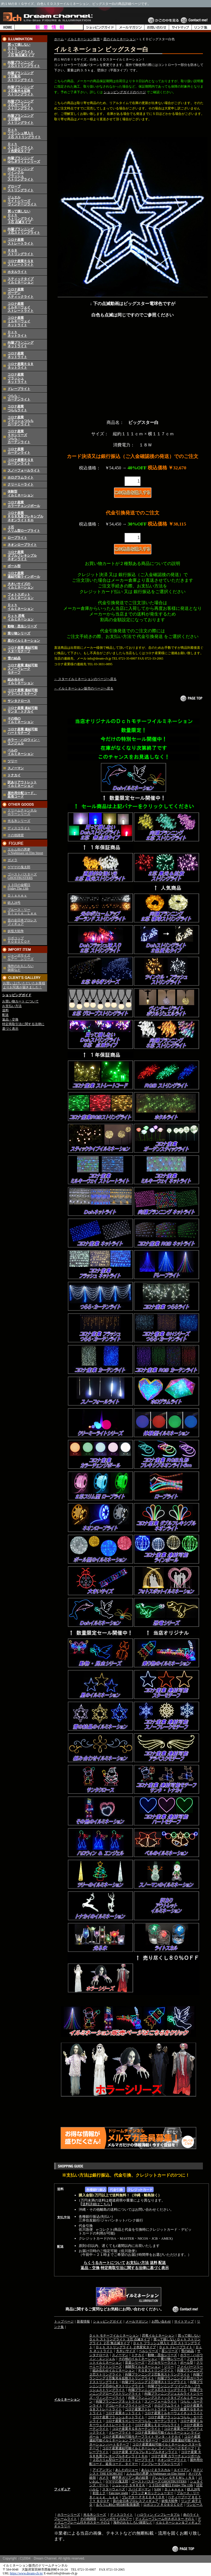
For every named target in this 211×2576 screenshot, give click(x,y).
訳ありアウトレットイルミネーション (22, 784)
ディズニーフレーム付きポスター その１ (164, 2519)
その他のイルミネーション (21, 720)
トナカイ (14, 775)
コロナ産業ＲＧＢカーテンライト (21, 461)
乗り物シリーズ (19, 633)
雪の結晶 (14, 658)
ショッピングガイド (16, 995)
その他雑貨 (16, 835)
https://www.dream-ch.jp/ (26, 2573)
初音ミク (99, 2493)
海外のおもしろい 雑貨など (21, 967)
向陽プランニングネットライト (21, 344)
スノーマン (16, 768)
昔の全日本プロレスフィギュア (135, 2501)
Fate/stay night (118, 2493)
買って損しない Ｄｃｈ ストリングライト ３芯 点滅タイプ (144, 2337)
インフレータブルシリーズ (160, 2464)
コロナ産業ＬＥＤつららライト (157, 2425)
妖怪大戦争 (16, 931)
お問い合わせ (161, 2321)
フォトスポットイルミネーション (21, 596)
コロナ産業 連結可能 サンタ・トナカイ (23, 709)
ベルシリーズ (148, 2351)
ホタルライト (17, 272)
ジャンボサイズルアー (116, 2519)
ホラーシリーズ (68, 2515)
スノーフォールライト (24, 470)
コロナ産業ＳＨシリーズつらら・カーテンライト (19, 436)
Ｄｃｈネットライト (17, 333)
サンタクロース (19, 701)
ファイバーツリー (190, 2366)
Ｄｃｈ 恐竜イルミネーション (21, 617)
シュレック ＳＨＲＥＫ (128, 2485)
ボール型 (14, 566)
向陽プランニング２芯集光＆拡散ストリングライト (21, 90)
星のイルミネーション (24, 641)
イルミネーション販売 (83, 39)
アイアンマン (102, 2470)
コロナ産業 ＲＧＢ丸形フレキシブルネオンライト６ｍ (25, 516)
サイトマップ (184, 2321)
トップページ (64, 2321)
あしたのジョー (126, 2470)
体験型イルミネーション (21, 493)
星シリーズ (169, 2351)
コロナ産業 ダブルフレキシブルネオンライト (145, 2452)
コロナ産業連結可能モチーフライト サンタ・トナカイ (141, 2436)
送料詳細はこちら (96, 2204)
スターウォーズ (113, 2489)
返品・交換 (10, 1019)
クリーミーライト (21, 484)
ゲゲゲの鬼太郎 (19, 867)
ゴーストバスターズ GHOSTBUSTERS (22, 876)
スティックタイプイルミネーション (21, 280)
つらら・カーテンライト (19, 397)
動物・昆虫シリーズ (22, 626)
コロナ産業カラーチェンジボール (24, 504)
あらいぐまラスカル (155, 2470)
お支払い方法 (12, 1006)
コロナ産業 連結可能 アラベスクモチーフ (23, 691)
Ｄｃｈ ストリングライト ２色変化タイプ (126, 2347)
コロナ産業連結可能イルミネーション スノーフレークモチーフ (148, 2448)
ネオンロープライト (22, 545)
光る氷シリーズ (19, 821)
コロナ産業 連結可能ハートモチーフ (23, 731)
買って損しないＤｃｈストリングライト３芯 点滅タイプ (21, 216)
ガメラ (12, 860)
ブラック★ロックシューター (152, 2493)
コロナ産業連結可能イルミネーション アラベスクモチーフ (144, 2438)
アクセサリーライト (162, 2362)
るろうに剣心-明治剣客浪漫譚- (118, 2505)
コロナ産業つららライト (17, 408)
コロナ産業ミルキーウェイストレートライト (21, 307)
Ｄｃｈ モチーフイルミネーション (114, 2335)
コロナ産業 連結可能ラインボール (24, 574)
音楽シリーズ (134, 2362)
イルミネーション (67, 2399)
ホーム (59, 39)
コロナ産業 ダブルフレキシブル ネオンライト (22, 555)
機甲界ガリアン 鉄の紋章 (130, 2478)
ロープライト (17, 538)
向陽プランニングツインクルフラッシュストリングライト (21, 174)
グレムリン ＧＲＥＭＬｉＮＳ (173, 2478)
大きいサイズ (126, 2351)
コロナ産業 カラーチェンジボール (175, 2456)
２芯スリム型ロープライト (24, 529)
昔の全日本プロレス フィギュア (22, 922)
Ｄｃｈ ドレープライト (175, 2347)
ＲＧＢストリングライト (21, 252)
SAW (157, 2489)
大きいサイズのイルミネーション (21, 585)
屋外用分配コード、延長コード (22, 794)
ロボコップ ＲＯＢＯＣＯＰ (19, 940)
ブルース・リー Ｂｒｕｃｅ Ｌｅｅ (22, 911)
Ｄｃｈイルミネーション (21, 606)
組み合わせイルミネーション (21, 681)
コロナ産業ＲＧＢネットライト (21, 365)
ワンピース (194, 2505)
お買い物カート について (20, 1001)
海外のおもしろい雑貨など (132, 2522)
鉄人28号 (14, 903)
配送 (5, 1015)
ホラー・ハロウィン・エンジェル (24, 741)
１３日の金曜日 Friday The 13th (19, 886)
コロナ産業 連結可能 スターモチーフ (23, 649)
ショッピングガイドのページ (125, 92)
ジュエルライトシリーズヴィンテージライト (22, 200)
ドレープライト (19, 389)
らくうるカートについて (104, 2263)
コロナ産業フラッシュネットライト (17, 378)
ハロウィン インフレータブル (158, 2515)
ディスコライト (19, 828)
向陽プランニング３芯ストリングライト (24, 231)
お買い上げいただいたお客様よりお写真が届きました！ (24, 985)
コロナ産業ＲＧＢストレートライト (21, 262)
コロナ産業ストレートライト (21, 241)
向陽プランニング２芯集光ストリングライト (157, 2374)
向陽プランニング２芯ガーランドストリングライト (21, 104)
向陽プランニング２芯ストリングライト (24, 64)
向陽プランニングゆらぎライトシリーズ (24, 159)
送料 (5, 1010)
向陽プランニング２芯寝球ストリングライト (154, 2382)
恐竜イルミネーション (158, 2335)
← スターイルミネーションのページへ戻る (85, 679)
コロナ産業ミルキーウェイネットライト (19, 321)
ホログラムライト (21, 477)
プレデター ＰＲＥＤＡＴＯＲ (143, 2497)
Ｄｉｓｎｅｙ (17, 895)
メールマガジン (137, 2321)
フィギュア (62, 2489)
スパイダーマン (139, 2489)
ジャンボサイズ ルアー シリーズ (21, 957)
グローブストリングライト (21, 188)
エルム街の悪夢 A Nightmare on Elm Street (25, 851)
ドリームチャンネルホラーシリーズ (22, 812)
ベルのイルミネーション (21, 752)
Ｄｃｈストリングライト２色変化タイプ (21, 147)
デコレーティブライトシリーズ (128, 2405)
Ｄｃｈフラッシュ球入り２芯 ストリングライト (24, 133)
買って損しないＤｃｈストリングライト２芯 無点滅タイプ (21, 50)
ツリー (12, 761)
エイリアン (182, 2470)
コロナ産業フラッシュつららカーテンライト (21, 420)
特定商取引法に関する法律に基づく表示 (135, 2268)
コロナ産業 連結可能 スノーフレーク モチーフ (23, 668)
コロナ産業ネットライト (17, 355)
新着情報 (83, 2321)
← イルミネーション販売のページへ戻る (83, 688)
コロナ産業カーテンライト (19, 450)
